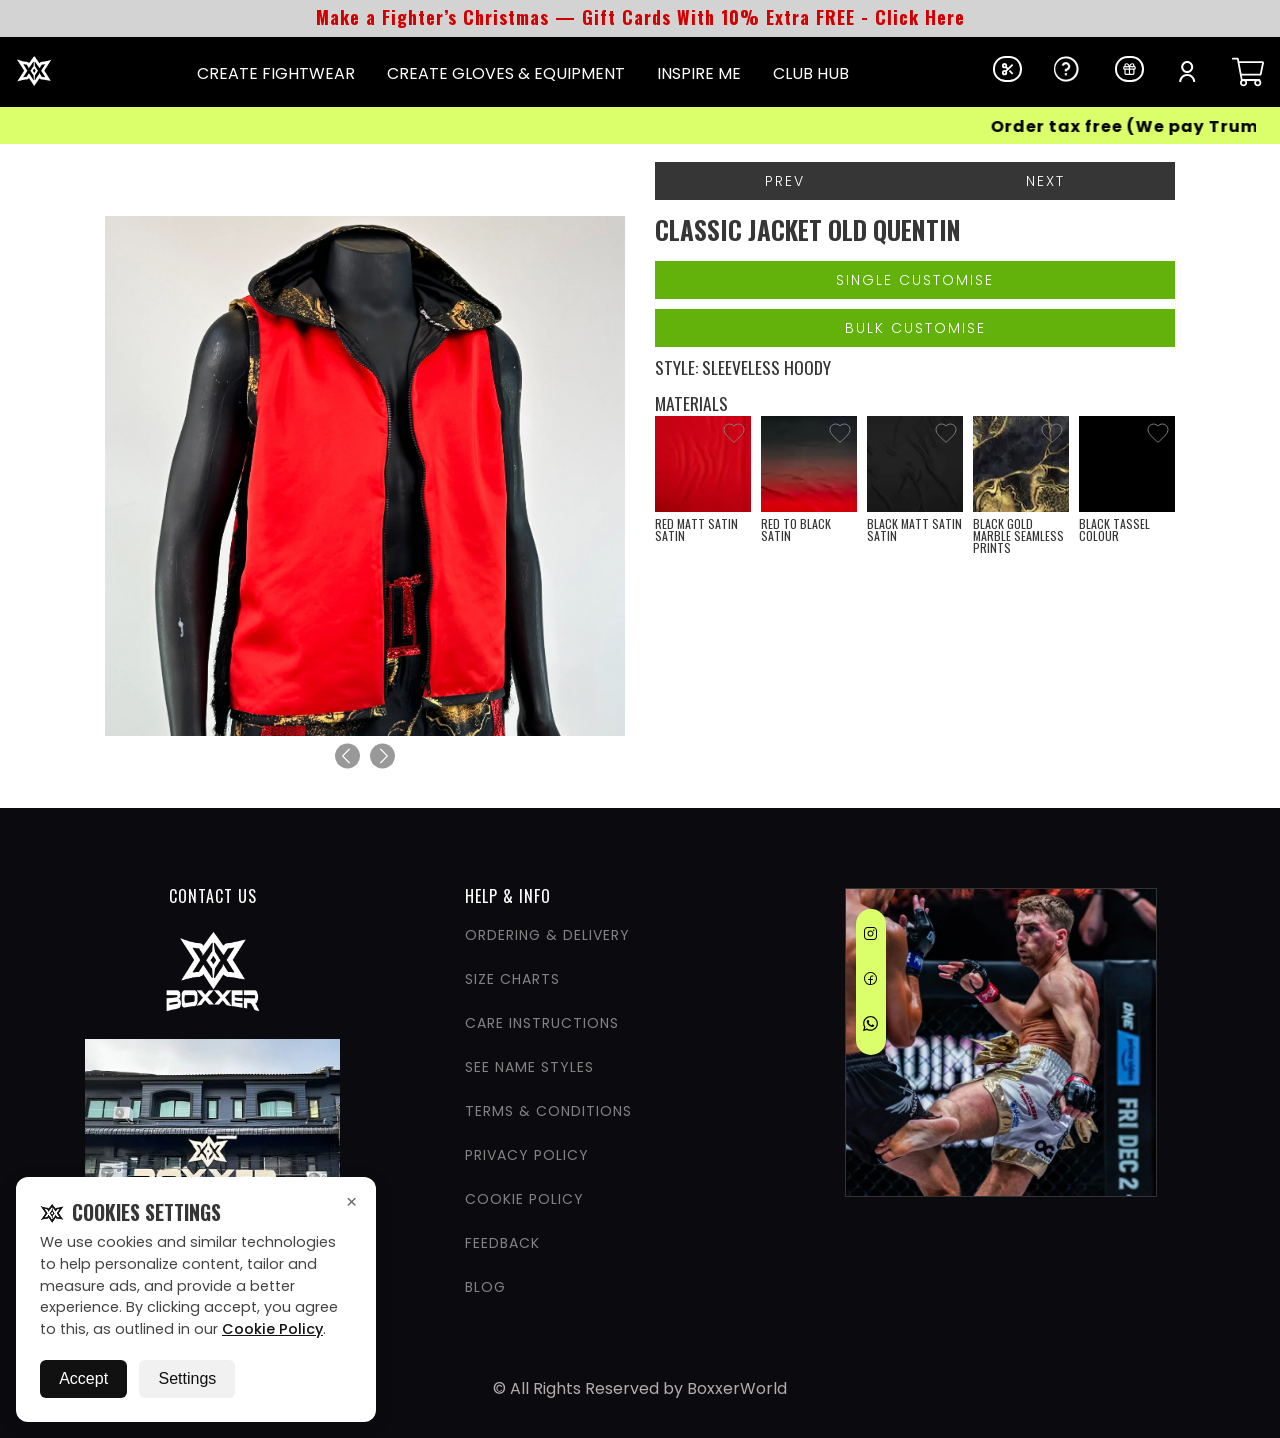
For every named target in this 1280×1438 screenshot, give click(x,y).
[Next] (382, 756)
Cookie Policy (272, 1329)
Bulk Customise (915, 328)
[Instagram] (870, 937)
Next (1045, 181)
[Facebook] (870, 982)
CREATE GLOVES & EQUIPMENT (506, 73)
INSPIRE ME (699, 73)
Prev (785, 181)
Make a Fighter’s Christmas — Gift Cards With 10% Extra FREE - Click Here (640, 17)
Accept (83, 1378)
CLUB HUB (811, 73)
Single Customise (915, 280)
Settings (187, 1378)
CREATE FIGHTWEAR (276, 73)
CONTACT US (213, 896)
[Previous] (347, 756)
